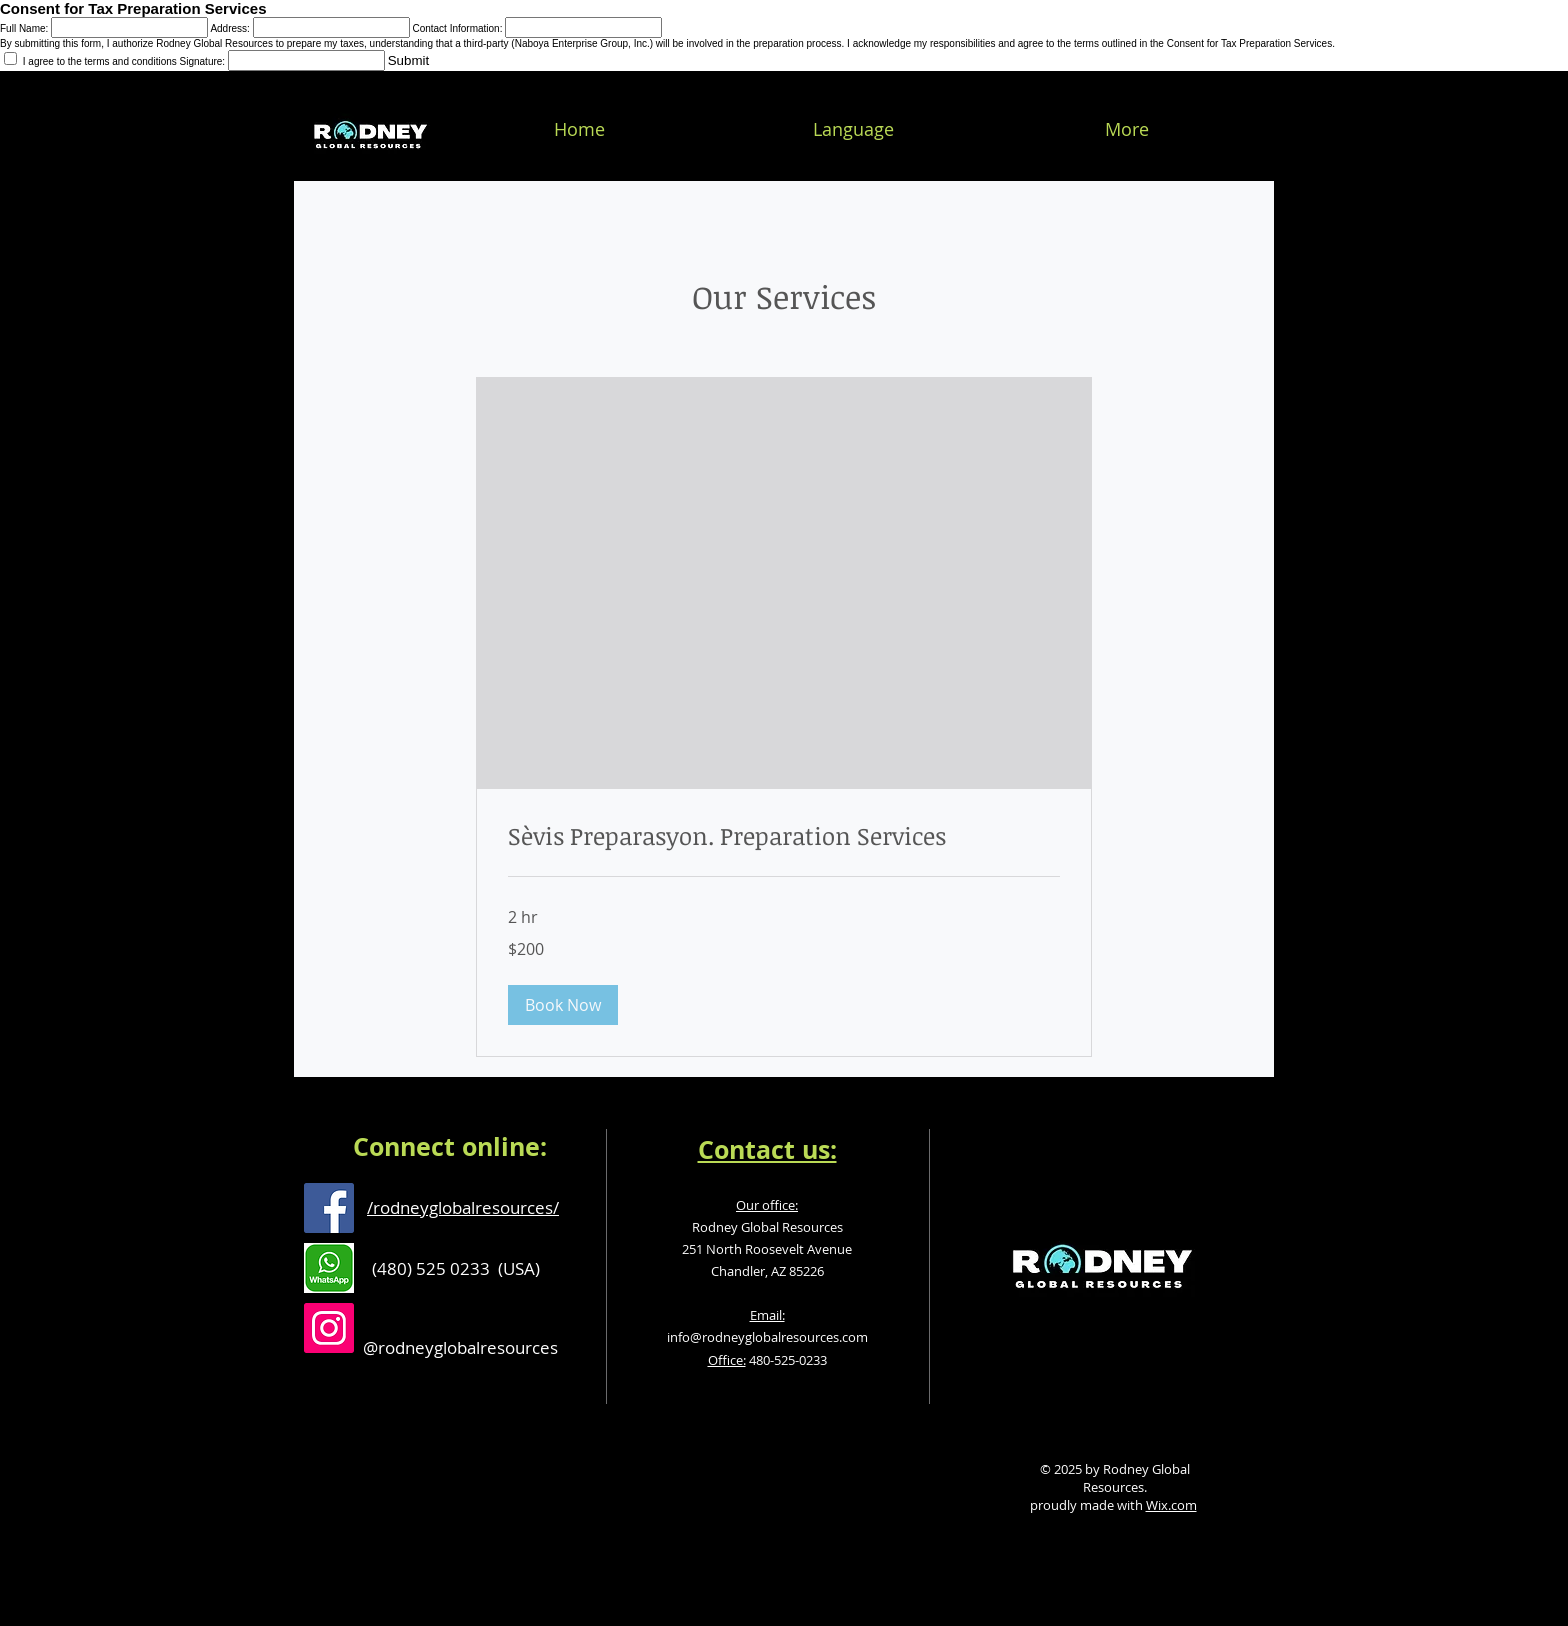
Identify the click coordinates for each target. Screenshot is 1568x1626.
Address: (229, 28)
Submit (408, 60)
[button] (563, 1005)
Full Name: (24, 28)
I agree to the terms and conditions (92, 61)
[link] (784, 836)
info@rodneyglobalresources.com (767, 1337)
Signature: (203, 61)
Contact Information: (457, 28)
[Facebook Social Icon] (329, 1208)
